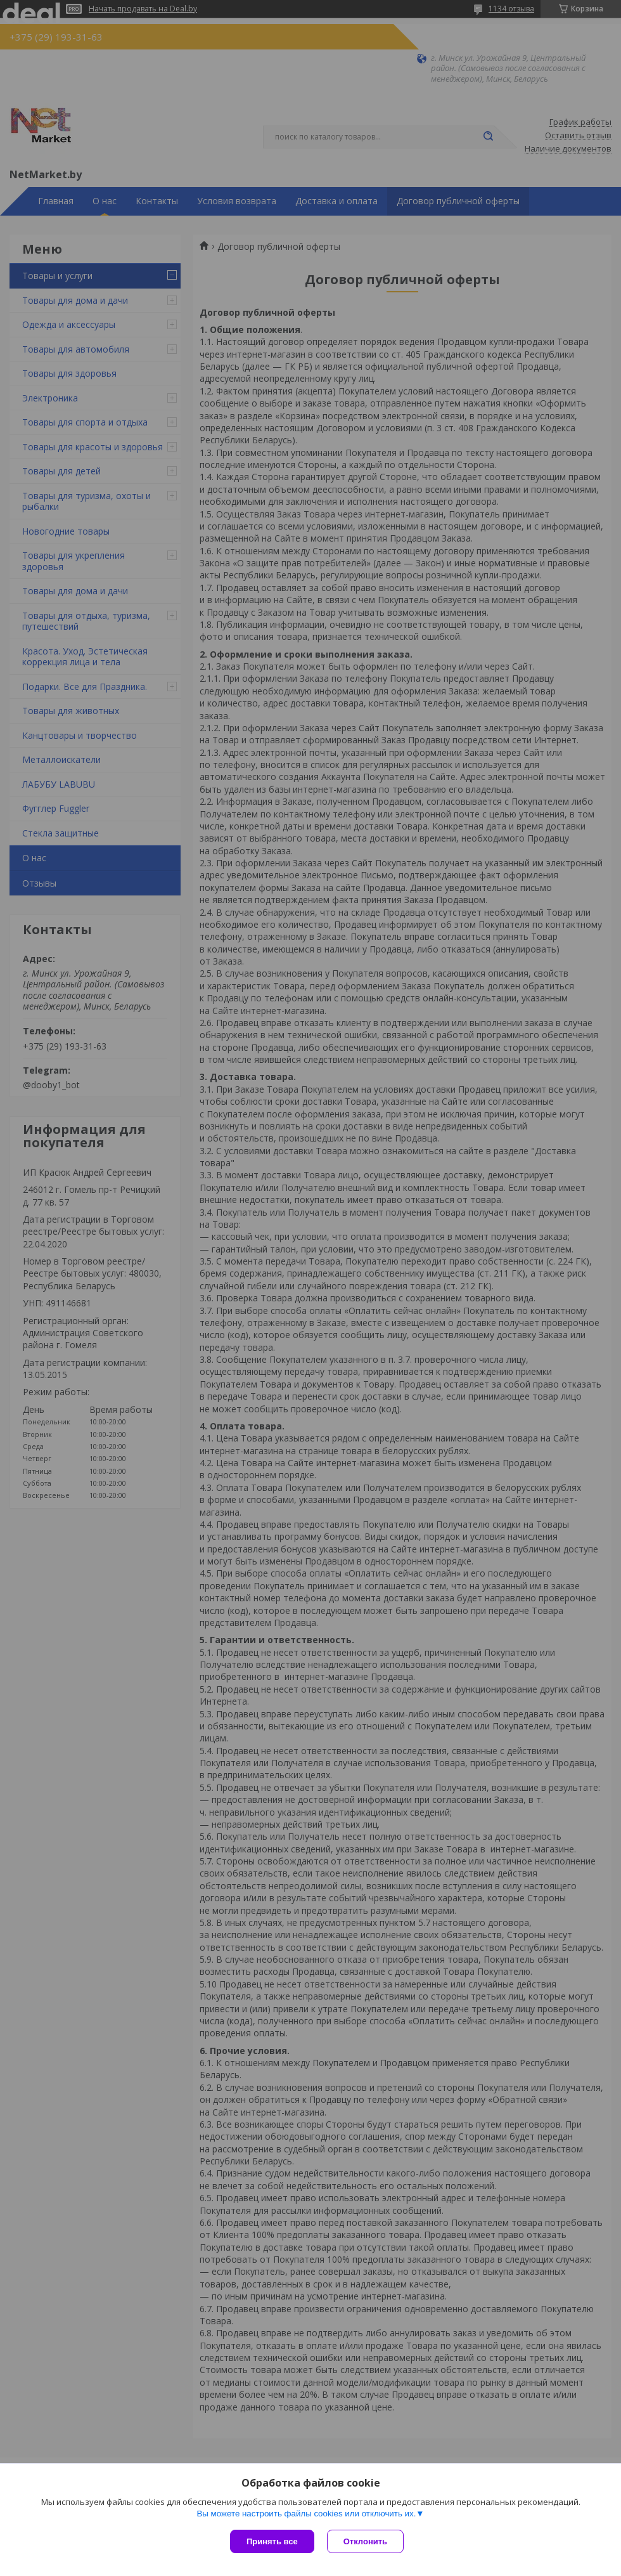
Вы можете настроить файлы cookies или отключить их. (306, 2513)
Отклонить (365, 2541)
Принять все (272, 2541)
